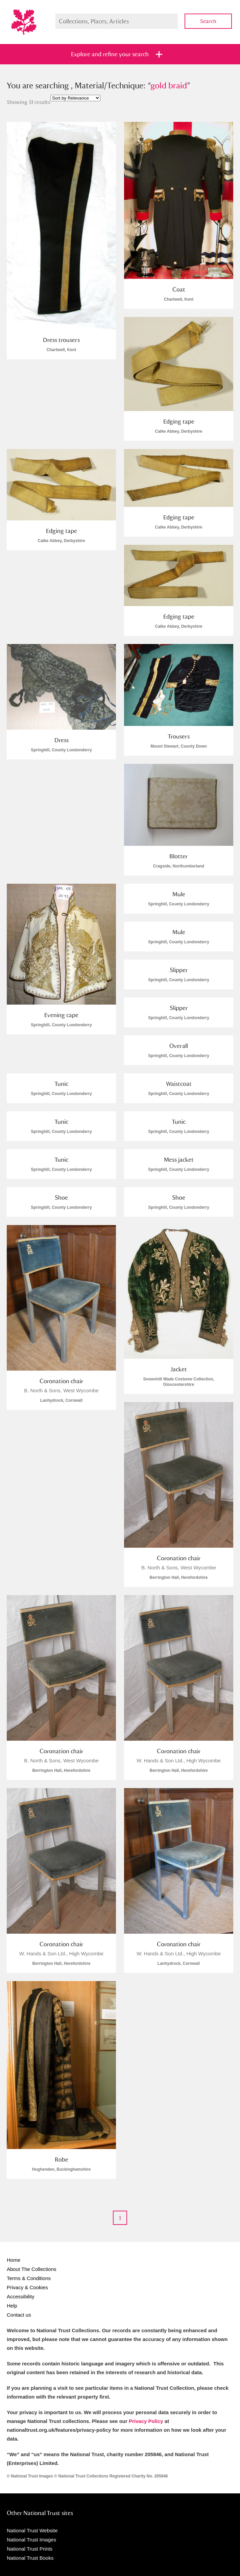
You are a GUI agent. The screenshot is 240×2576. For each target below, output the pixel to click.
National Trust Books (30, 2558)
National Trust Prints (29, 2549)
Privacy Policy (146, 2421)
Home (13, 2260)
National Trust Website (32, 2530)
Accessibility (20, 2296)
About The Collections (31, 2269)
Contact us (19, 2315)
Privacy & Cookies (27, 2287)
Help (12, 2306)
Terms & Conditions (29, 2278)
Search (208, 21)
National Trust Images (31, 2539)
